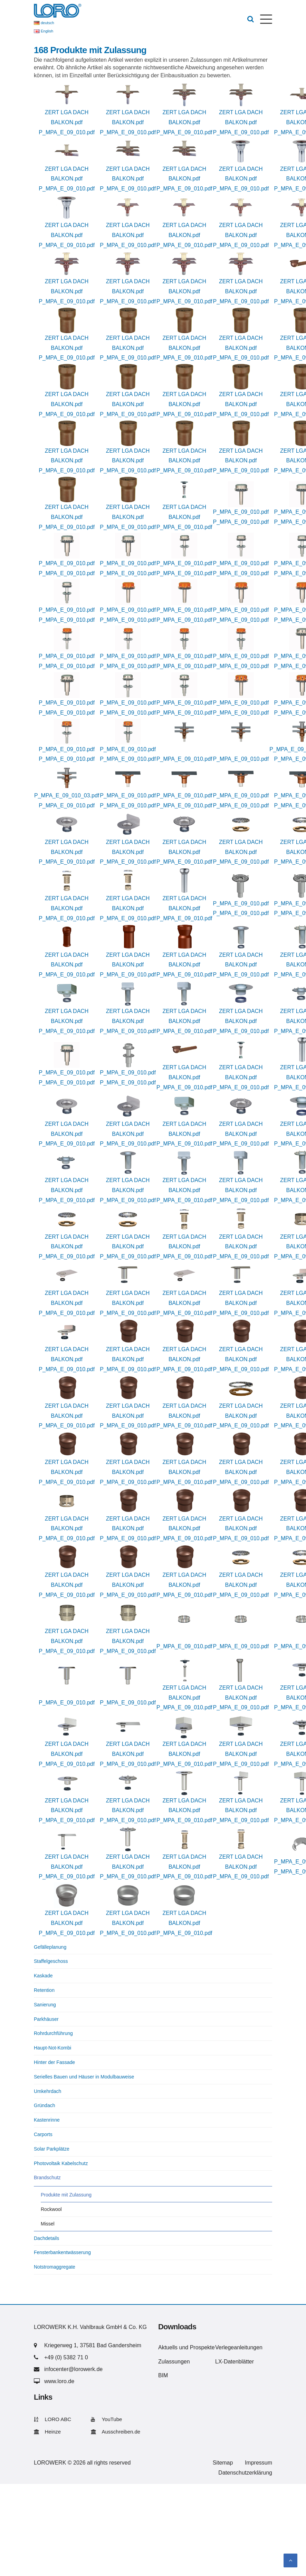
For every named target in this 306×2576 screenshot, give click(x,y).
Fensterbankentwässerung (62, 2252)
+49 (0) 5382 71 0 (66, 2357)
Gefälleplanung (50, 1947)
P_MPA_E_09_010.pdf (67, 132)
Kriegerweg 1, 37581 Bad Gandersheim (92, 2345)
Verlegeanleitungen (238, 2347)
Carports (43, 2134)
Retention (44, 1990)
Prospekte (202, 2347)
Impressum (258, 2463)
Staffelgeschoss (51, 1961)
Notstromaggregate (54, 2267)
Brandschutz (47, 2177)
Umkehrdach (47, 2091)
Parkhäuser (46, 2019)
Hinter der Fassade (54, 2062)
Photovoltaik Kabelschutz (61, 2163)
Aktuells (168, 2347)
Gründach (44, 2105)
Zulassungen (174, 2361)
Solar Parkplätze (51, 2149)
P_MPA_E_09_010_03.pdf (66, 795)
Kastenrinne (47, 2120)
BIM (163, 2375)
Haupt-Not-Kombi (52, 2048)
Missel (48, 2223)
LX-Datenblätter (234, 2361)
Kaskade (43, 1975)
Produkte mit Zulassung (66, 2195)
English (47, 31)
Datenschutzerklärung (245, 2473)
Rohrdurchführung (53, 2033)
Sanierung (45, 2004)
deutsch (47, 23)
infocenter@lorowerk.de (73, 2369)
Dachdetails (46, 2238)
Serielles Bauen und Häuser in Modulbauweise (84, 2077)
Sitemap (223, 2463)
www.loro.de (59, 2381)
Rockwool (51, 2209)
